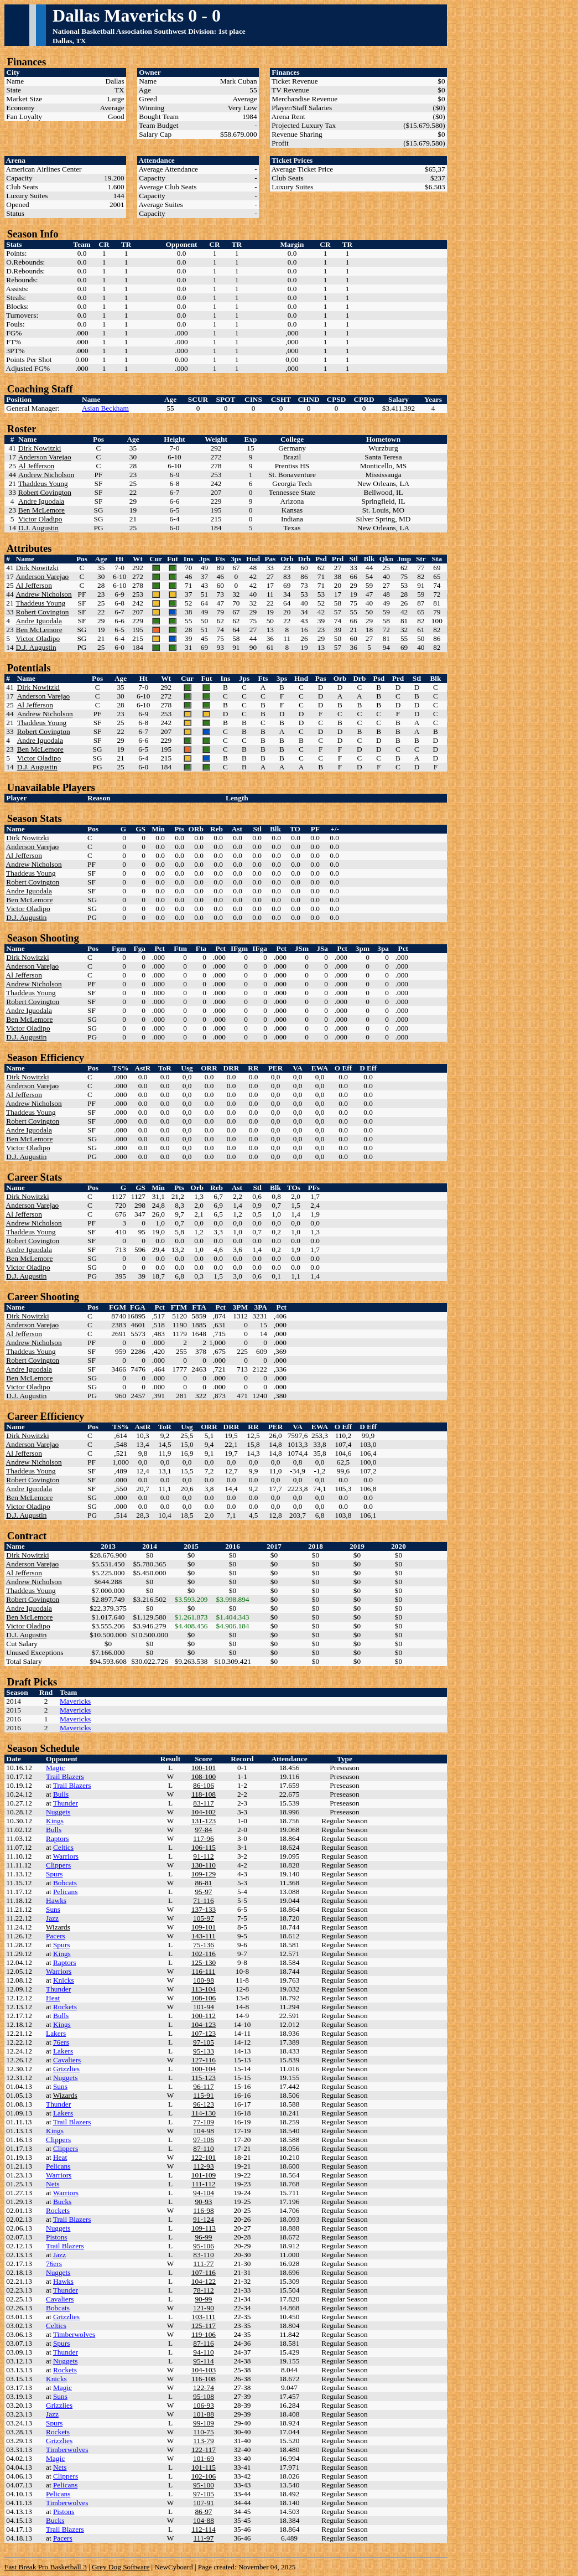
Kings (55, 1821)
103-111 (203, 2317)
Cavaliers (67, 2060)
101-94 (203, 2007)
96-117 (203, 2086)
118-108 (203, 1794)
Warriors (66, 1856)
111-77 (204, 2263)
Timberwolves (74, 2334)
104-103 (203, 2370)
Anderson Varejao (44, 457)
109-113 (203, 2228)
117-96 (203, 1838)
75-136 (203, 1945)
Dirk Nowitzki (39, 448)
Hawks (56, 1900)
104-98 (203, 2131)
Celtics (63, 1847)
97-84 (203, 1829)
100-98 (203, 1980)
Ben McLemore (41, 510)
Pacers (55, 1936)
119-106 (203, 2334)
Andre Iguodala (41, 501)
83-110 (203, 2255)
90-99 (203, 2299)
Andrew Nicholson (46, 474)
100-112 (203, 2015)
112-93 (203, 2166)
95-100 (203, 2485)
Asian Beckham (105, 408)
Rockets (65, 2007)
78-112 (203, 2290)
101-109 (203, 2175)
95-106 (203, 2246)
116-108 (203, 2379)
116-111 (204, 1971)
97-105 (203, 2042)
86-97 (203, 2511)
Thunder (65, 1803)
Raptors (57, 1838)
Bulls (61, 1794)
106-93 (203, 2405)
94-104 (203, 2193)
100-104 (203, 2069)
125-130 (203, 1962)
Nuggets (58, 1812)
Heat (53, 1998)
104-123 (203, 2024)
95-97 (203, 1891)
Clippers (58, 1865)
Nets (52, 2184)
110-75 (203, 2432)
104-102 (203, 1812)
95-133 (203, 2051)
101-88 (203, 2414)
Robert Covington (44, 492)
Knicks (63, 1980)
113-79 (203, 2441)
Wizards (58, 1927)
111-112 (204, 2184)
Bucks (62, 2201)
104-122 (203, 2281)
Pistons (56, 2237)
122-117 (203, 2449)
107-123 (203, 2033)
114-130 (203, 2113)
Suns (53, 1909)
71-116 (203, 1900)
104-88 (203, 2520)
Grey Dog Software (120, 2567)
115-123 (203, 2077)
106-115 (203, 1847)
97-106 (203, 2139)
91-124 (203, 2219)
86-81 (203, 1883)
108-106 (203, 1998)
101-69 (203, 2458)
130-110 (203, 1865)
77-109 (203, 2122)
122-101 (203, 2157)
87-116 (203, 2343)
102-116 (203, 1953)
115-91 (203, 2095)
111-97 (204, 2538)
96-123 (203, 2104)
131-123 (203, 1821)
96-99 (203, 2237)
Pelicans (65, 1891)
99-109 (203, 2423)
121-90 (203, 2308)
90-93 (203, 2201)
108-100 (203, 1776)
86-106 (203, 1785)
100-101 (203, 1767)
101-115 (203, 2467)
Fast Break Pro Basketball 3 (45, 2567)
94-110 (203, 2352)
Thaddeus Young (43, 483)
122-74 (203, 2387)
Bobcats (65, 1883)
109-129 (203, 1874)
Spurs (54, 1874)
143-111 (203, 1936)
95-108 (203, 2396)
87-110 (203, 2148)
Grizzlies (66, 2069)
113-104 (203, 1989)
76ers (61, 2042)
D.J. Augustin (38, 528)
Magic (55, 1767)
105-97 (203, 1918)
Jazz (52, 1918)
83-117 (203, 1803)
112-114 (203, 2529)
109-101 (203, 1927)
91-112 (203, 1856)
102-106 (203, 2476)
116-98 (203, 2210)
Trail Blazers (65, 1776)
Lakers (56, 2033)
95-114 (203, 2361)
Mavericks (75, 1701)
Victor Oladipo (40, 519)
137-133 (203, 1909)
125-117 (203, 2325)
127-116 (203, 2060)
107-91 (203, 2503)
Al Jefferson (36, 466)
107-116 (203, 2272)
